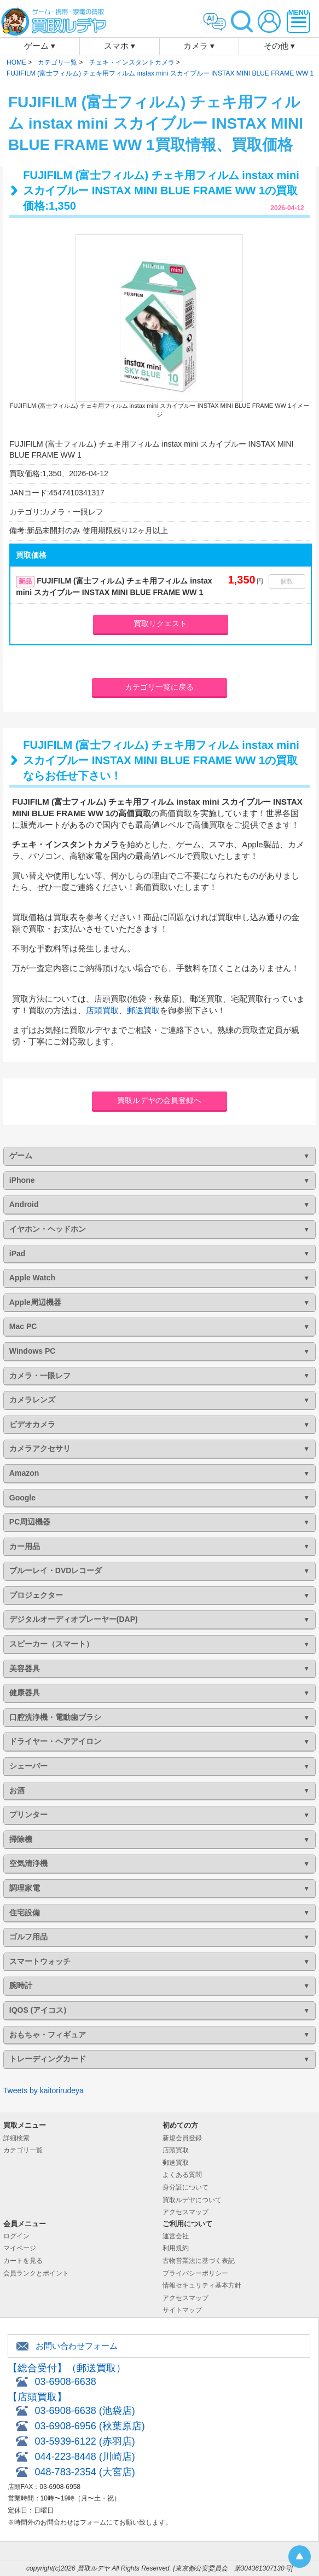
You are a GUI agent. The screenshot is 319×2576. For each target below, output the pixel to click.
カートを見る (23, 2261)
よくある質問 (182, 2175)
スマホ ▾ (119, 45)
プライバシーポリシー (195, 2273)
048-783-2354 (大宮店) (85, 2472)
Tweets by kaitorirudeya (43, 2090)
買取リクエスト (160, 623)
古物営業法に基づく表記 (199, 2261)
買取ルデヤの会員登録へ (159, 1100)
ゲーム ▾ (39, 45)
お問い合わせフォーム (77, 2345)
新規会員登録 (182, 2138)
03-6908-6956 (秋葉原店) (90, 2426)
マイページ (19, 2248)
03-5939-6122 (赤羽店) (85, 2441)
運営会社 (176, 2236)
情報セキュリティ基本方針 (202, 2285)
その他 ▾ (279, 45)
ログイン (16, 2236)
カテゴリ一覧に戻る (159, 687)
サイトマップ (182, 2310)
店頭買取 (102, 1010)
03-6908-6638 (65, 2381)
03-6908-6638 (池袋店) (85, 2410)
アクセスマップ (185, 2212)
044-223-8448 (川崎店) (85, 2456)
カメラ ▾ (198, 45)
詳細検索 (16, 2138)
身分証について (185, 2187)
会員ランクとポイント (36, 2273)
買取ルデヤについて (192, 2200)
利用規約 (176, 2248)
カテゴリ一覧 (23, 2150)
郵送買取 (143, 1010)
